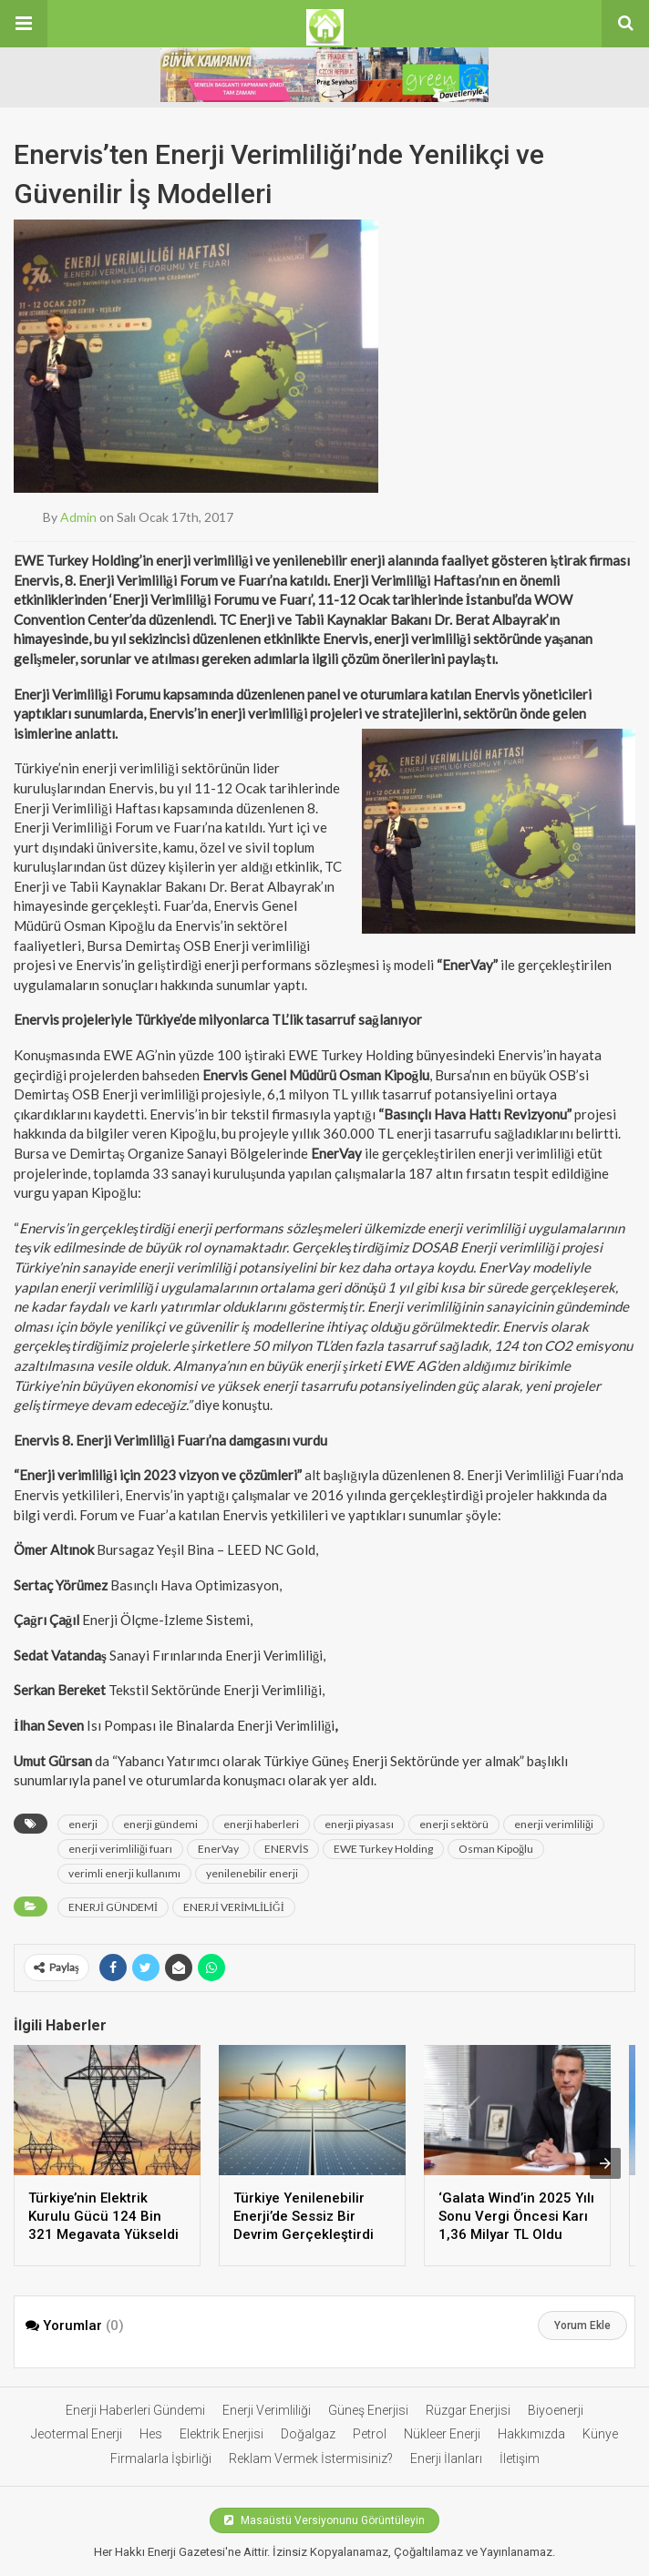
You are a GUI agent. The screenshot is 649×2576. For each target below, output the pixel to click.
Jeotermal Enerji (76, 2434)
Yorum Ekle (582, 2325)
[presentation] (605, 2163)
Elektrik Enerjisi (221, 2434)
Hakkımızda (531, 2434)
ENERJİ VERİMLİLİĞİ (233, 1907)
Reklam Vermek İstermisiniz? (311, 2458)
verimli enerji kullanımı (124, 1873)
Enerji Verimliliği (266, 2410)
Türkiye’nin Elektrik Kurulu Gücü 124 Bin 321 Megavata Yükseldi (103, 2216)
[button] (23, 23)
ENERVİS (286, 1848)
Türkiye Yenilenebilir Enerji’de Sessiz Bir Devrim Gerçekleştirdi (303, 2216)
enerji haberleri (261, 1824)
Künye (600, 2434)
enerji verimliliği (553, 1824)
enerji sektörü (454, 1824)
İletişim (520, 2458)
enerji (83, 1824)
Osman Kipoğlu (495, 1848)
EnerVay (218, 1848)
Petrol (369, 2434)
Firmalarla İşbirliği (160, 2458)
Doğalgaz (308, 2434)
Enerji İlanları (446, 2458)
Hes (150, 2434)
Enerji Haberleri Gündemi (135, 2410)
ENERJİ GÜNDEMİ (113, 1907)
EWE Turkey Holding (383, 1848)
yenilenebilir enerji (252, 1873)
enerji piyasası (359, 1824)
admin (78, 517)
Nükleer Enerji (442, 2434)
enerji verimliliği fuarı (120, 1848)
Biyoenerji (555, 2410)
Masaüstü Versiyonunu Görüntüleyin (324, 2520)
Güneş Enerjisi (368, 2410)
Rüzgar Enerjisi (468, 2410)
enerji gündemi (160, 1824)
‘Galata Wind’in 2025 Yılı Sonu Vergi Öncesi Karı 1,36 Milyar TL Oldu (516, 2216)
